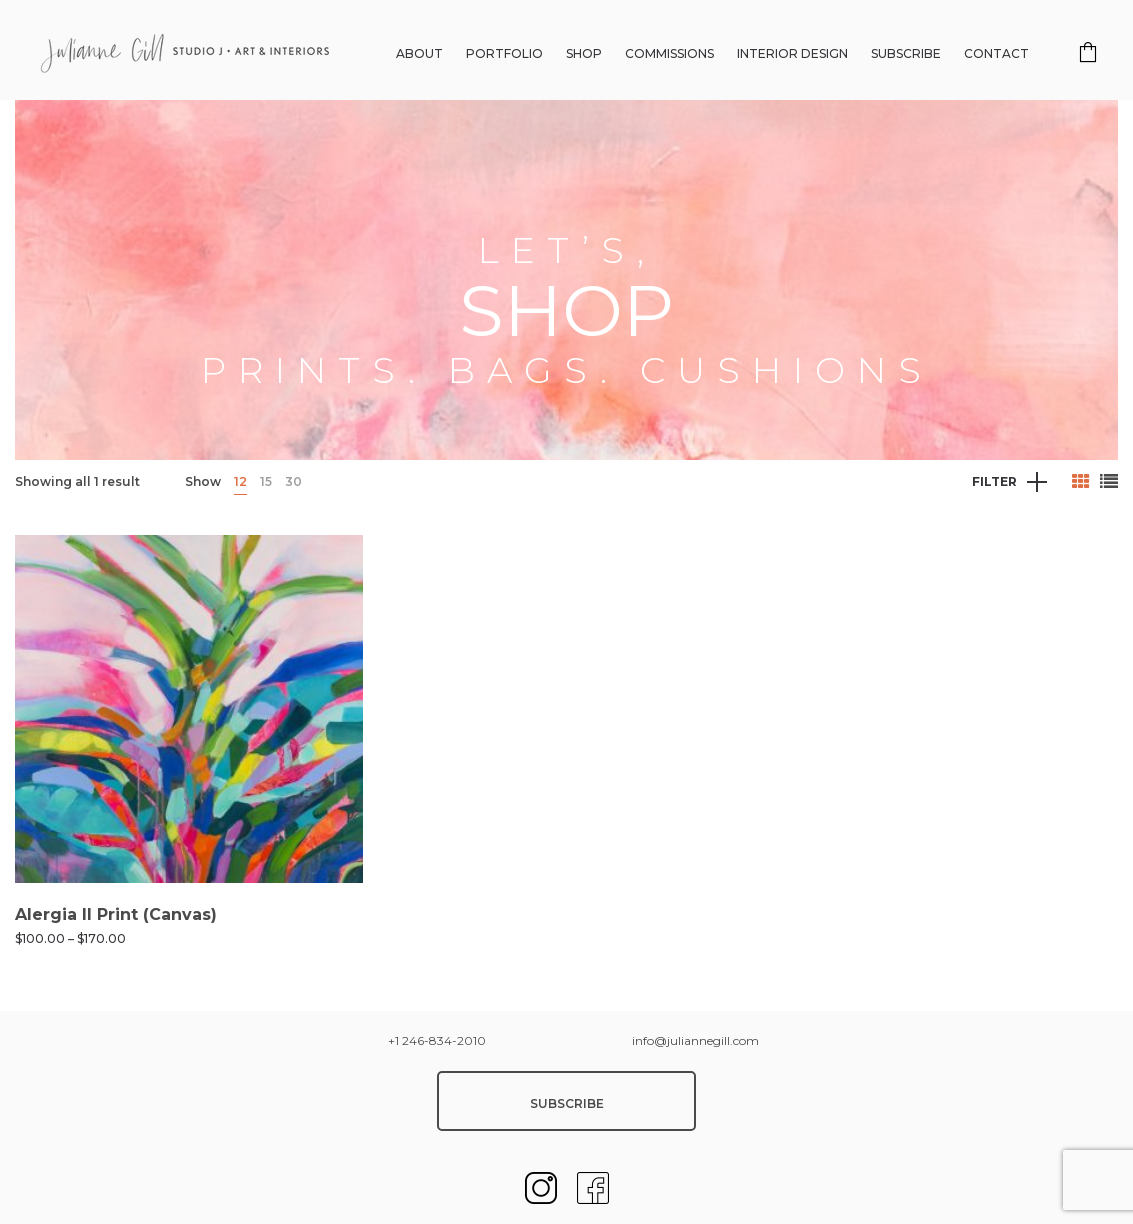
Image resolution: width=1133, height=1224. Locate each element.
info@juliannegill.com (695, 1040)
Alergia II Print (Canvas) (116, 914)
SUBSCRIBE (567, 1103)
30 (293, 481)
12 (240, 481)
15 (266, 481)
